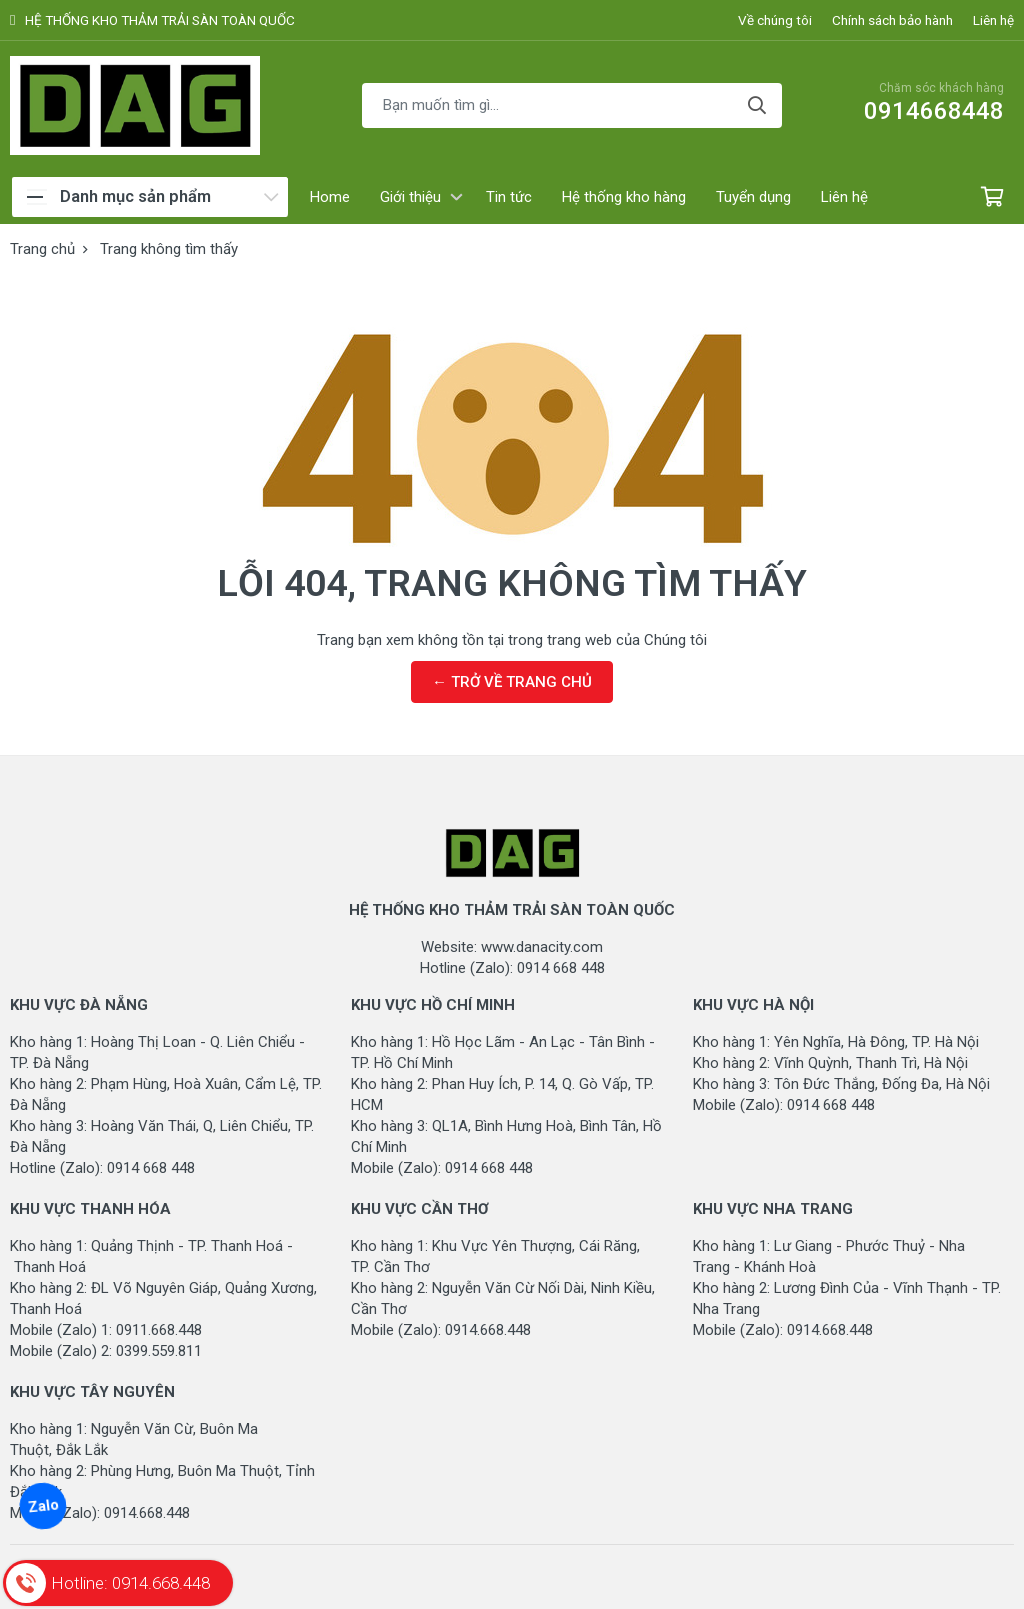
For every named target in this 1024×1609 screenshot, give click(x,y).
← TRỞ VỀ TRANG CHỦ (512, 682)
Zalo (42, 1506)
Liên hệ (993, 20)
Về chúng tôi (775, 20)
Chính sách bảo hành (892, 20)
